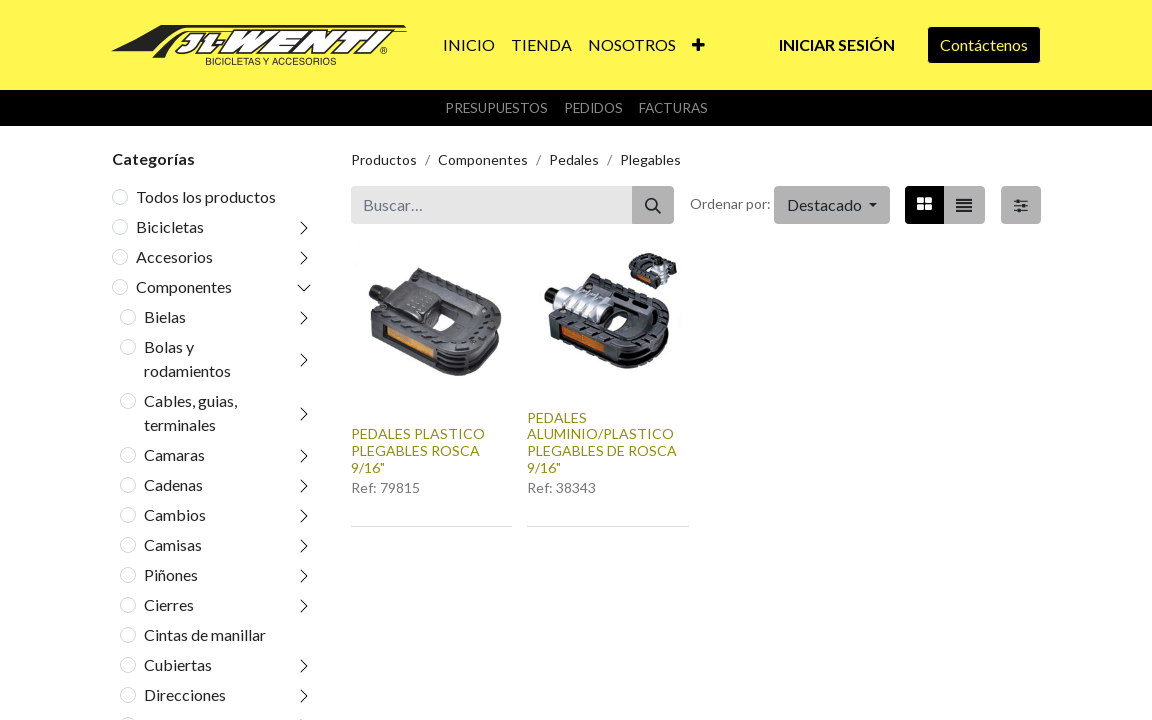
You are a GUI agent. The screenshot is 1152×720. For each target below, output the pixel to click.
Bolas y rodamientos (187, 358)
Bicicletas (170, 226)
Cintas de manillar (205, 634)
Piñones (171, 574)
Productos (384, 159)
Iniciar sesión (837, 44)
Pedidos (593, 108)
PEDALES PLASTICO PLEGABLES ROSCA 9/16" (418, 450)
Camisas (173, 544)
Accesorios (174, 256)
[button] (698, 45)
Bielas (165, 316)
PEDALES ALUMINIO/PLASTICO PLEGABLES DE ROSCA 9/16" (602, 442)
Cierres (169, 604)
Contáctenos (984, 44)
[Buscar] (653, 205)
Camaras (174, 454)
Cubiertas (178, 664)
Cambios (175, 514)
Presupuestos (496, 108)
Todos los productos (206, 196)
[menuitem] (469, 45)
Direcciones (185, 694)
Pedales (574, 159)
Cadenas (173, 484)
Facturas (673, 108)
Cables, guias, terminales (190, 412)
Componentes (184, 286)
